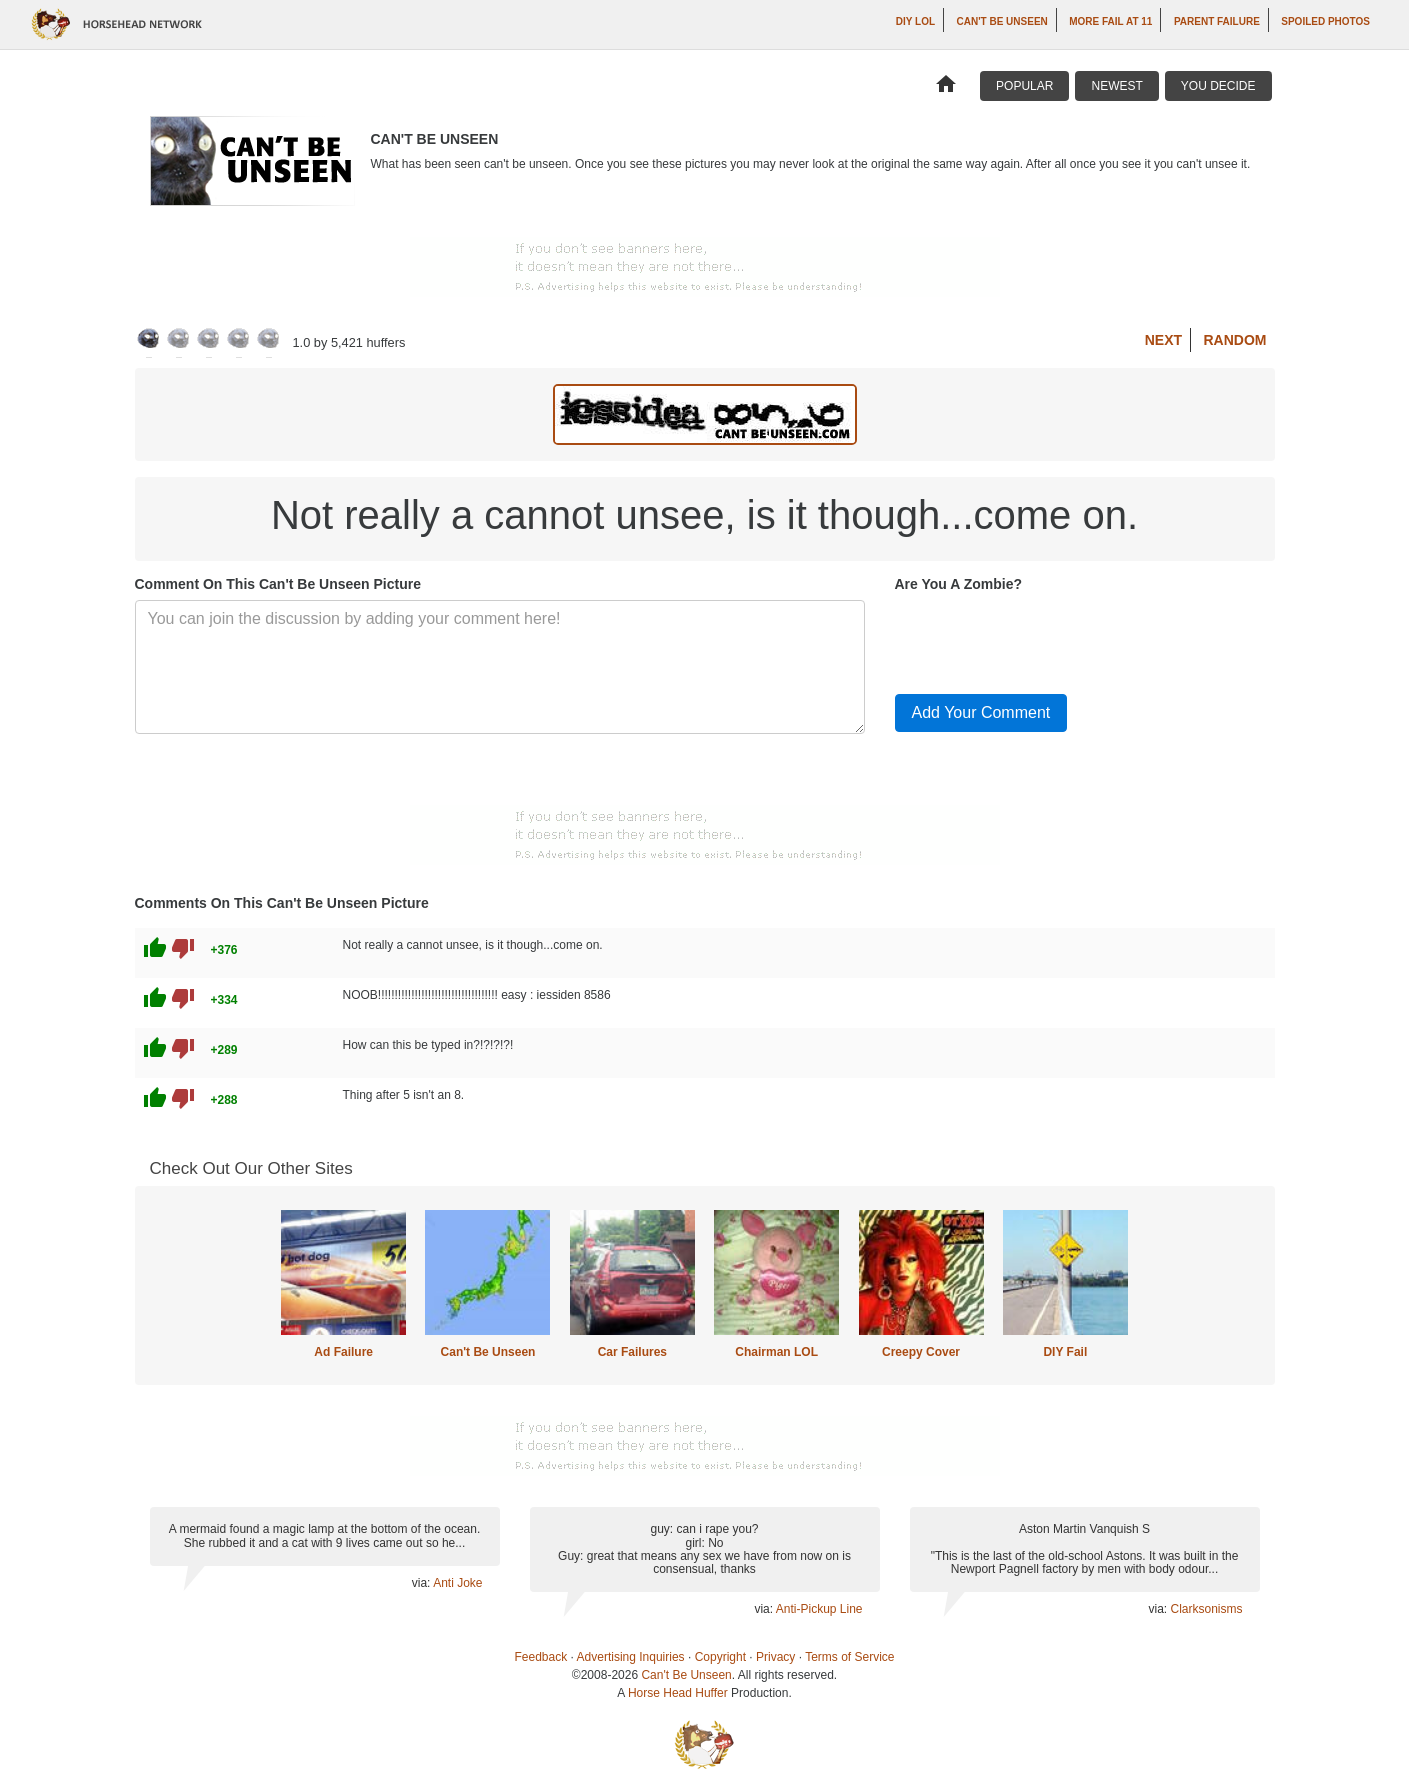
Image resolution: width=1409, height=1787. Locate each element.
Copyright (720, 1657)
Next (1163, 340)
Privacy (775, 1657)
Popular (1024, 86)
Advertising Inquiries (631, 1657)
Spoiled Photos (1325, 21)
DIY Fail (1065, 1352)
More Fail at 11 (1110, 21)
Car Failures (632, 1352)
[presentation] (1047, 639)
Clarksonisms (1206, 1609)
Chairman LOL (776, 1352)
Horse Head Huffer (678, 1693)
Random (1235, 340)
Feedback (541, 1657)
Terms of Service (849, 1657)
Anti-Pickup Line (819, 1609)
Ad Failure (343, 1352)
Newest (1116, 86)
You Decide (1218, 86)
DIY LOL (915, 21)
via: (422, 1583)
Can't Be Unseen (1002, 21)
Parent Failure (1217, 21)
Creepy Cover (921, 1352)
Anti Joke (457, 1583)
